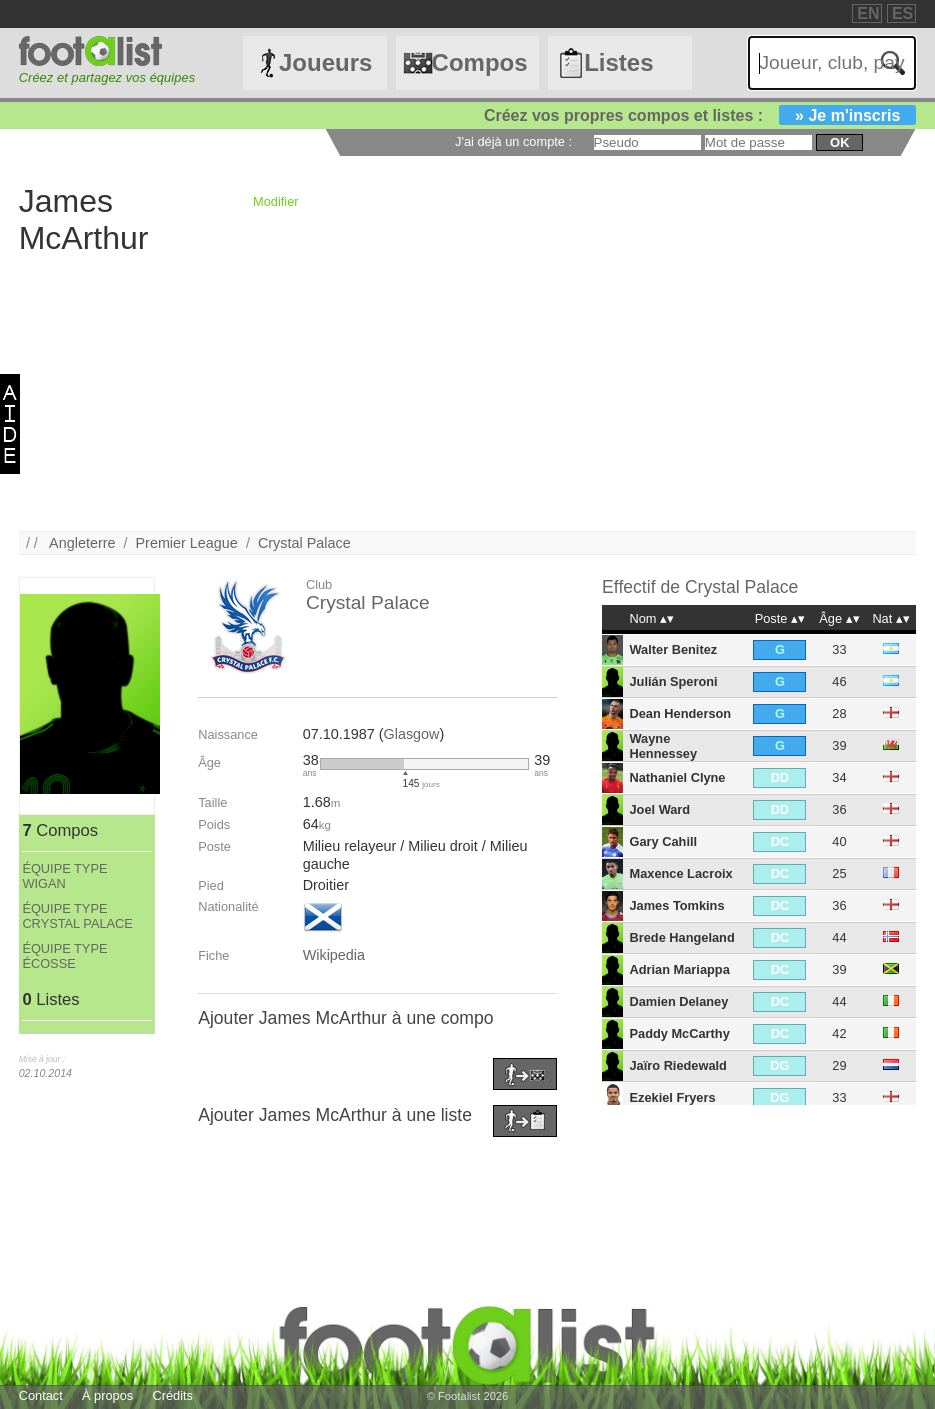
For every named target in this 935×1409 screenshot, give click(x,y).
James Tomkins (676, 905)
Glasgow (411, 734)
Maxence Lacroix (680, 873)
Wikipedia (334, 955)
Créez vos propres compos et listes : (700, 115)
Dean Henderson (680, 713)
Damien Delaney (678, 1001)
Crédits (172, 1395)
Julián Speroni (673, 681)
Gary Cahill (663, 841)
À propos (107, 1395)
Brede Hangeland (681, 937)
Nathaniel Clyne (677, 777)
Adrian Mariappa (679, 969)
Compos (480, 62)
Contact (41, 1395)
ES (902, 13)
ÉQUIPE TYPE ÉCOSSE (64, 956)
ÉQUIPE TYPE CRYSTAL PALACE (77, 916)
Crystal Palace (304, 543)
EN (868, 13)
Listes (618, 62)
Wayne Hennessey (663, 746)
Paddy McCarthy (679, 1033)
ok (839, 142)
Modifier (276, 201)
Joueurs (325, 62)
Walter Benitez (673, 649)
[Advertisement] (468, 391)
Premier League (186, 543)
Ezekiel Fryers (672, 1097)
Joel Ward (659, 809)
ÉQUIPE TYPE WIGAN (64, 876)
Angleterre (82, 543)
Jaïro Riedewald (677, 1065)
